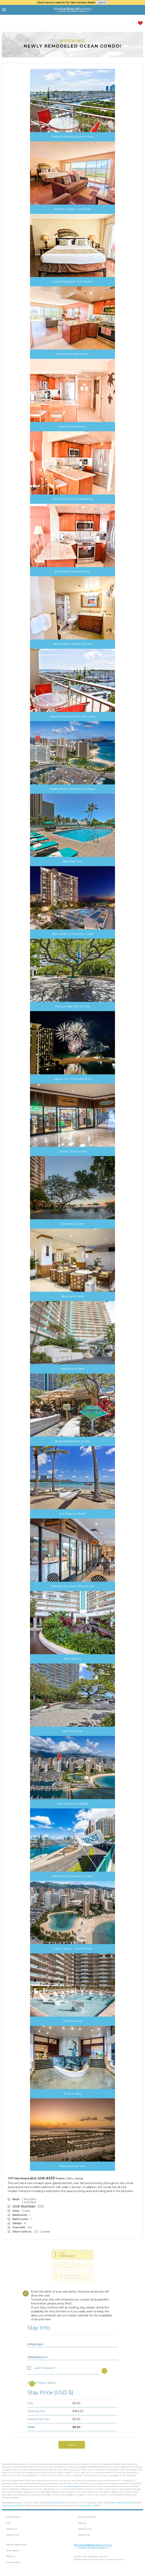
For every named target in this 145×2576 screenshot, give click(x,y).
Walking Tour (13, 2534)
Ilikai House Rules (76, 2486)
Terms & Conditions (116, 2559)
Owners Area (12, 2562)
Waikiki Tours (85, 2529)
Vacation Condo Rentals (13, 2505)
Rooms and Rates (87, 2517)
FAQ (8, 2523)
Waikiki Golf (84, 2534)
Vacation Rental (61, 2502)
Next (72, 2444)
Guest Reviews (13, 2517)
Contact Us (11, 2529)
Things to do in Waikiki (89, 2505)
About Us (10, 2556)
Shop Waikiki (12, 2550)
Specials (82, 2523)
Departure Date (37, 2357)
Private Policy (98, 2559)
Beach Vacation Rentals (122, 2502)
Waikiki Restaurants (16, 2544)
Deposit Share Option (41, 2382)
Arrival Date (35, 2344)
